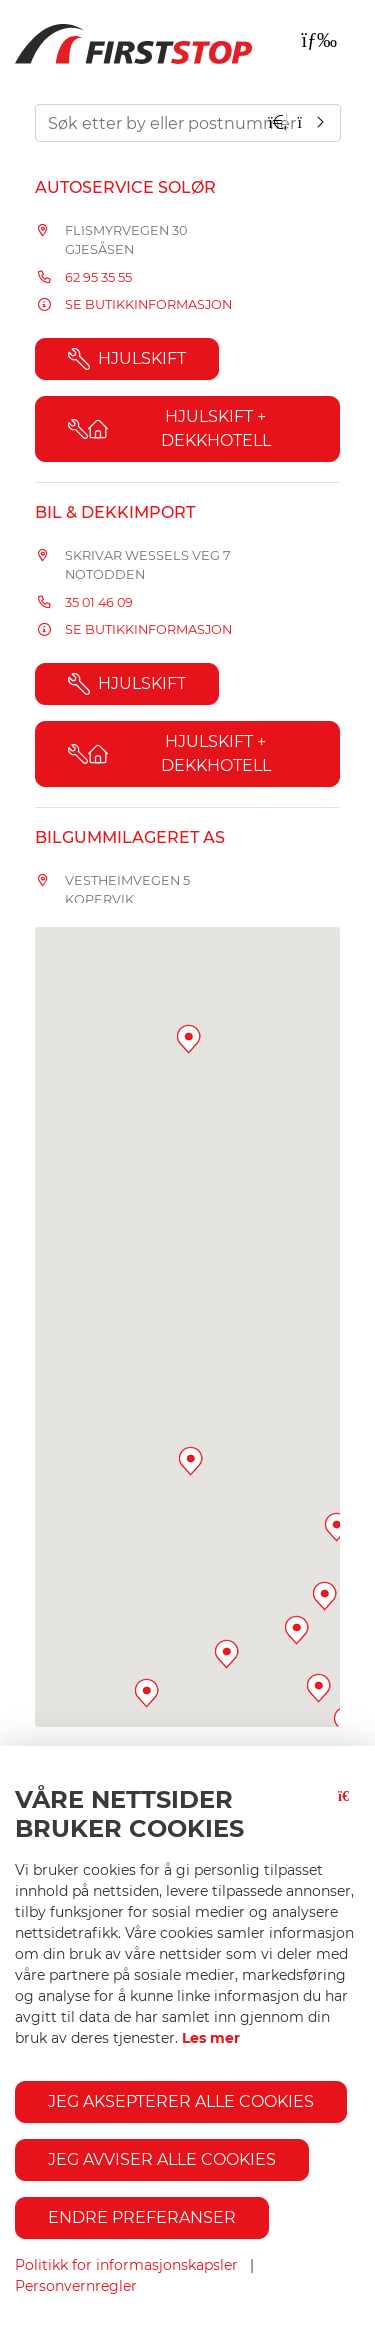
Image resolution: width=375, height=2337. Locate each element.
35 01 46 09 (99, 602)
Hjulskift (127, 359)
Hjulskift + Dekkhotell (169, 428)
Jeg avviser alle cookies (162, 2159)
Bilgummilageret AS (130, 837)
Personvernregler (76, 2286)
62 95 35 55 (98, 277)
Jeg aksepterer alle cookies (181, 2101)
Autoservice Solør (125, 187)
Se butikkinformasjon (148, 304)
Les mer (211, 2038)
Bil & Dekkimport (115, 512)
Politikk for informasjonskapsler (126, 2265)
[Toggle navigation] (319, 40)
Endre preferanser (142, 2217)
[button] (227, 1654)
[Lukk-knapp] (349, 1823)
